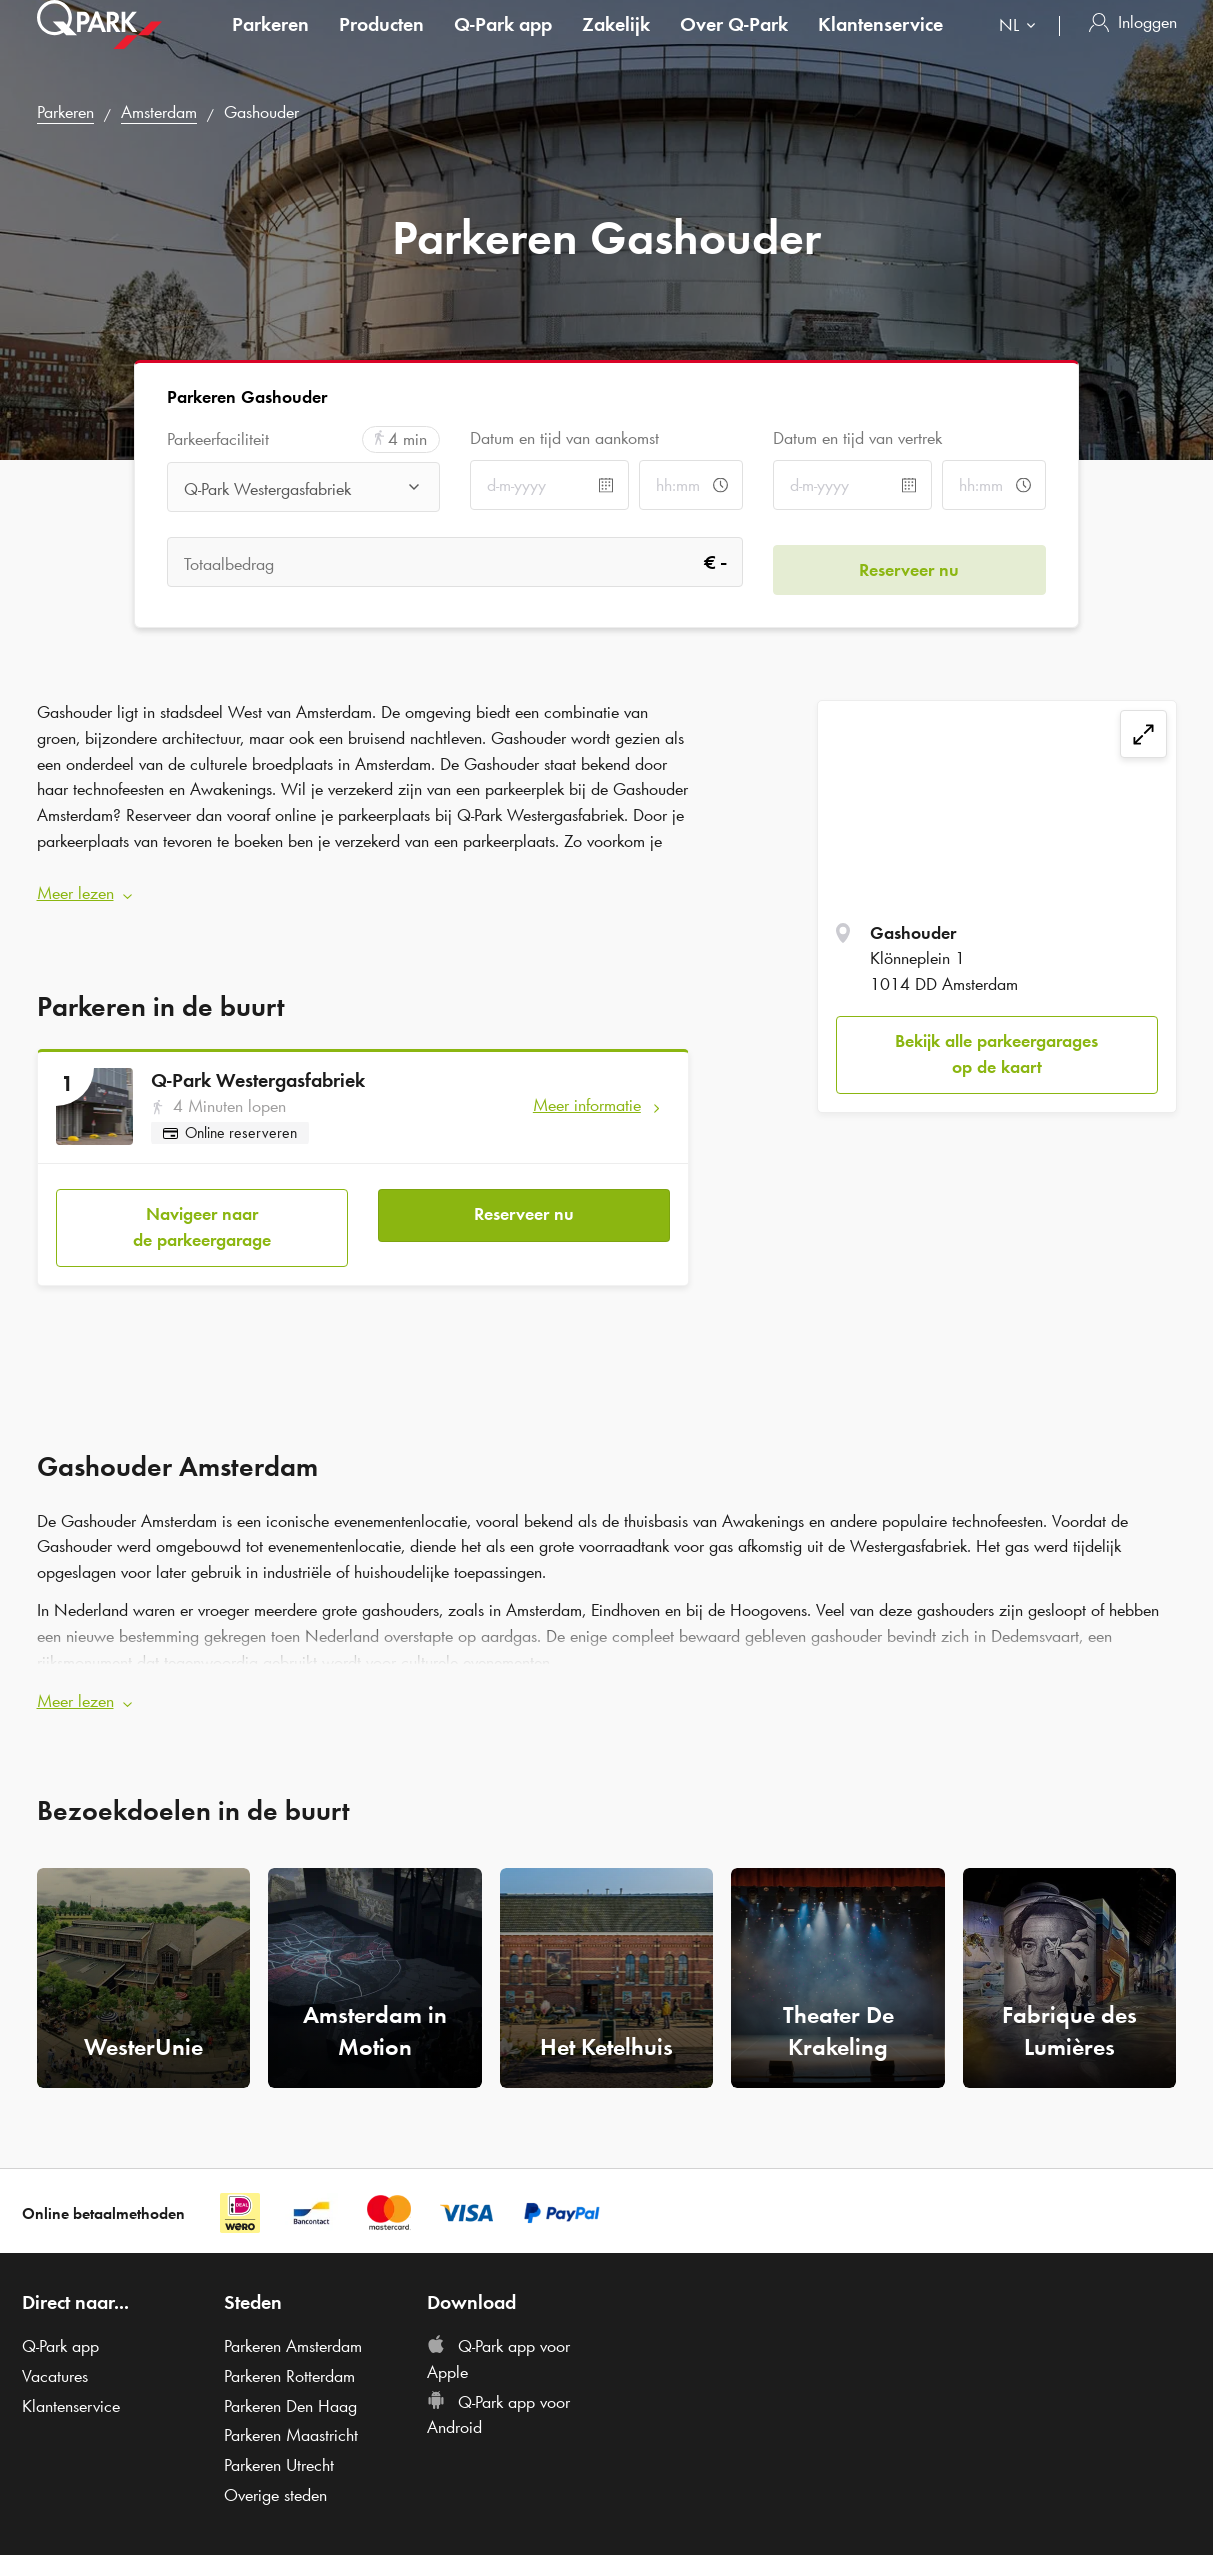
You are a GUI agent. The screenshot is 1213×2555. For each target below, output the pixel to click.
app (503, 44)
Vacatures (55, 2355)
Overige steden (275, 2474)
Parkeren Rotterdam (289, 2355)
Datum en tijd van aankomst (564, 438)
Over (734, 44)
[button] (363, 887)
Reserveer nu (524, 1200)
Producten (381, 44)
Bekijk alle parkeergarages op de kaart (996, 1054)
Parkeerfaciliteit (218, 439)
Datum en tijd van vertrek (857, 438)
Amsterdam (159, 112)
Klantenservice (880, 44)
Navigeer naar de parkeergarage (202, 1213)
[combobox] (1021, 47)
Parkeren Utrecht (279, 2444)
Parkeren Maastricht (291, 2415)
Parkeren (270, 44)
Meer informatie (587, 1098)
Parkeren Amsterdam (293, 2326)
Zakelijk (616, 44)
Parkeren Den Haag (290, 2385)
